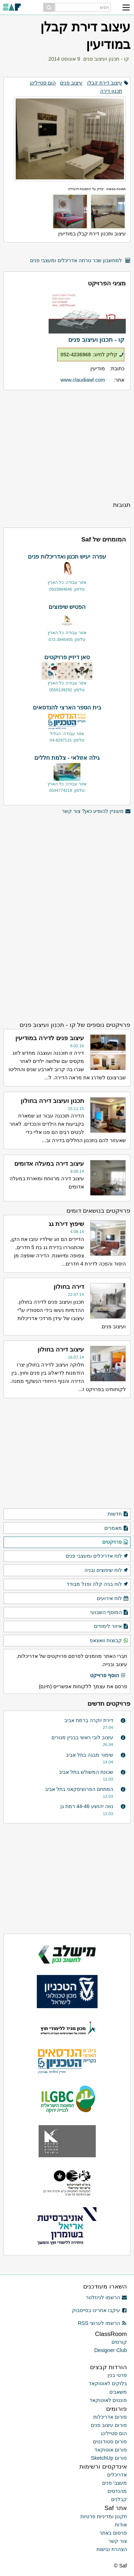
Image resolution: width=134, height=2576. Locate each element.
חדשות (118, 1514)
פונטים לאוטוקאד (108, 2400)
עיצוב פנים (71, 83)
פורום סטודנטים (110, 2441)
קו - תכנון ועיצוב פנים (106, 59)
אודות (121, 2524)
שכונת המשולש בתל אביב (86, 1772)
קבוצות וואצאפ (109, 1641)
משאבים (118, 2392)
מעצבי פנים (114, 2483)
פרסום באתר (113, 2533)
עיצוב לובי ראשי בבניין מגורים (82, 1737)
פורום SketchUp (109, 2458)
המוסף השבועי (109, 1613)
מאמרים (116, 1528)
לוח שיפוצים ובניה (106, 1570)
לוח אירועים (113, 1599)
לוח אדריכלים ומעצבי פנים (97, 1556)
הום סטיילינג (43, 83)
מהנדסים (117, 2491)
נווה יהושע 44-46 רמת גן (86, 1806)
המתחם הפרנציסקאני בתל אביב (79, 1789)
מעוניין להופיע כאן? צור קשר (96, 811)
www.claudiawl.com (82, 380)
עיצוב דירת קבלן (104, 83)
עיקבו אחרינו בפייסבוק (99, 2310)
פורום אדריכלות (110, 2417)
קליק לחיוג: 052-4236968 (92, 354)
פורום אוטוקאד (110, 2450)
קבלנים (119, 2499)
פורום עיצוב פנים (109, 2425)
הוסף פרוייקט (108, 1676)
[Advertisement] (67, 445)
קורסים (119, 2342)
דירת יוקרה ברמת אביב (88, 1720)
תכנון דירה (111, 91)
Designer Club (110, 2350)
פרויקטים (115, 1542)
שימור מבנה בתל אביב (89, 1755)
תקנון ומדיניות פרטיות (103, 2516)
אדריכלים (117, 2475)
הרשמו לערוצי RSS (102, 2323)
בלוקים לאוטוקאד (108, 2383)
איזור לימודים (111, 1626)
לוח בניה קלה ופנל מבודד (97, 1584)
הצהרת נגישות (111, 2549)
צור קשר (117, 2541)
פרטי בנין (117, 2375)
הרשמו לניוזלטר (106, 2297)
